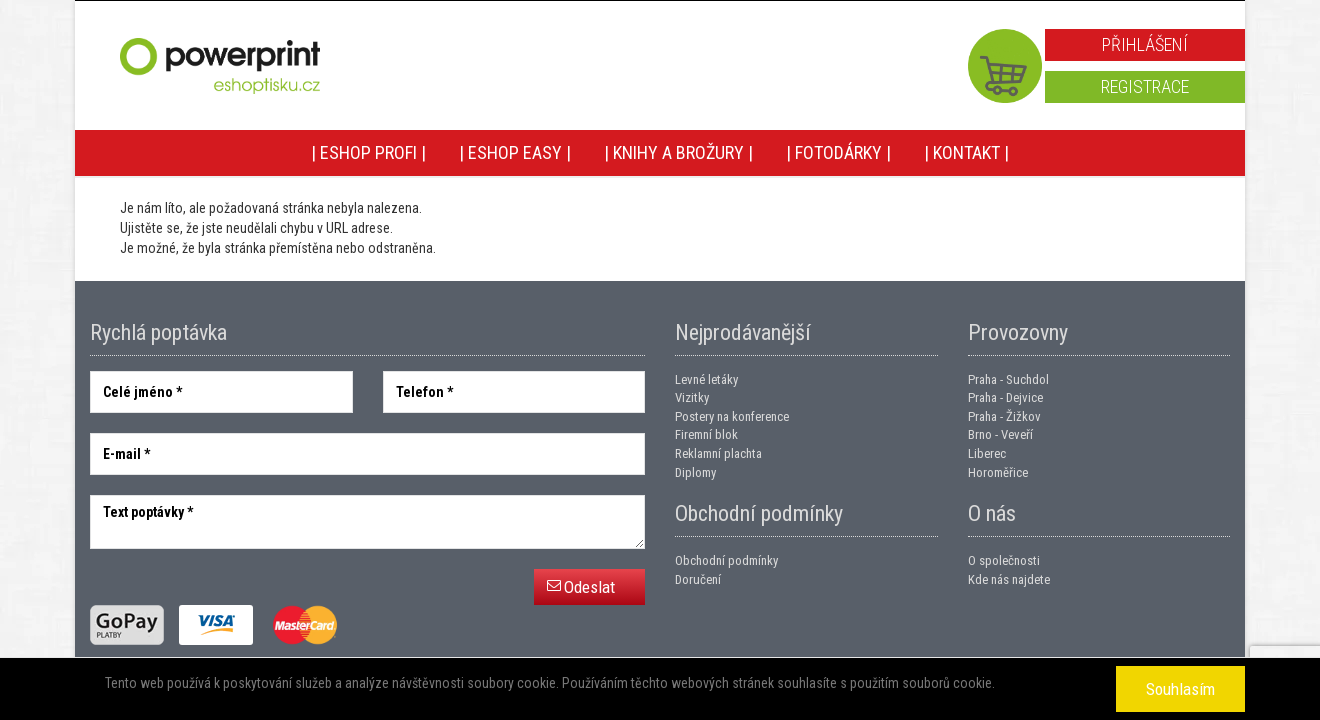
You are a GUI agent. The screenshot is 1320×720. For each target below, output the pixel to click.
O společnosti (1004, 560)
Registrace (1145, 86)
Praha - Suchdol (1008, 379)
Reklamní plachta (718, 453)
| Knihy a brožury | (678, 152)
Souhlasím (1180, 689)
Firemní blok (706, 434)
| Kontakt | (966, 152)
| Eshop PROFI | (368, 152)
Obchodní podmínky (726, 560)
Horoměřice (998, 472)
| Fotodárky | (838, 152)
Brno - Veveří (1000, 434)
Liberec (987, 453)
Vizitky (692, 397)
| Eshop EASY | (515, 152)
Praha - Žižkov (1004, 416)
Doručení (698, 579)
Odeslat (589, 587)
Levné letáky (706, 379)
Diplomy (695, 472)
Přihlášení (1145, 44)
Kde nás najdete (1009, 579)
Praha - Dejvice (1005, 397)
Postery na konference (732, 416)
